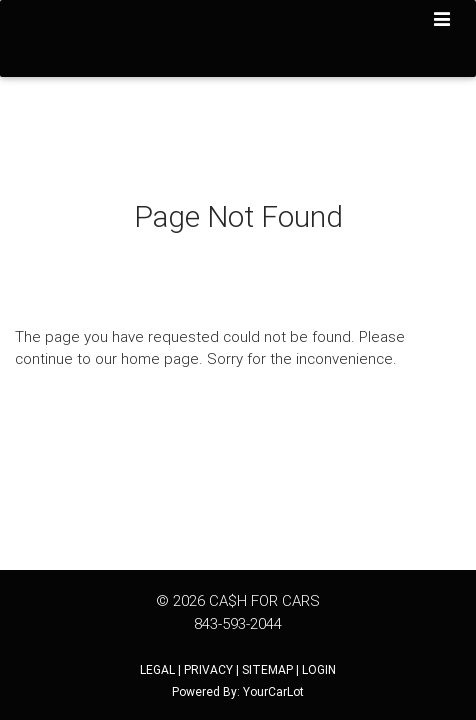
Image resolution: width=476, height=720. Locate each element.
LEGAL (157, 669)
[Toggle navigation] (442, 21)
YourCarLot (273, 691)
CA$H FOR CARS (264, 600)
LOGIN (319, 669)
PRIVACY (208, 669)
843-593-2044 (238, 623)
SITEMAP (267, 669)
